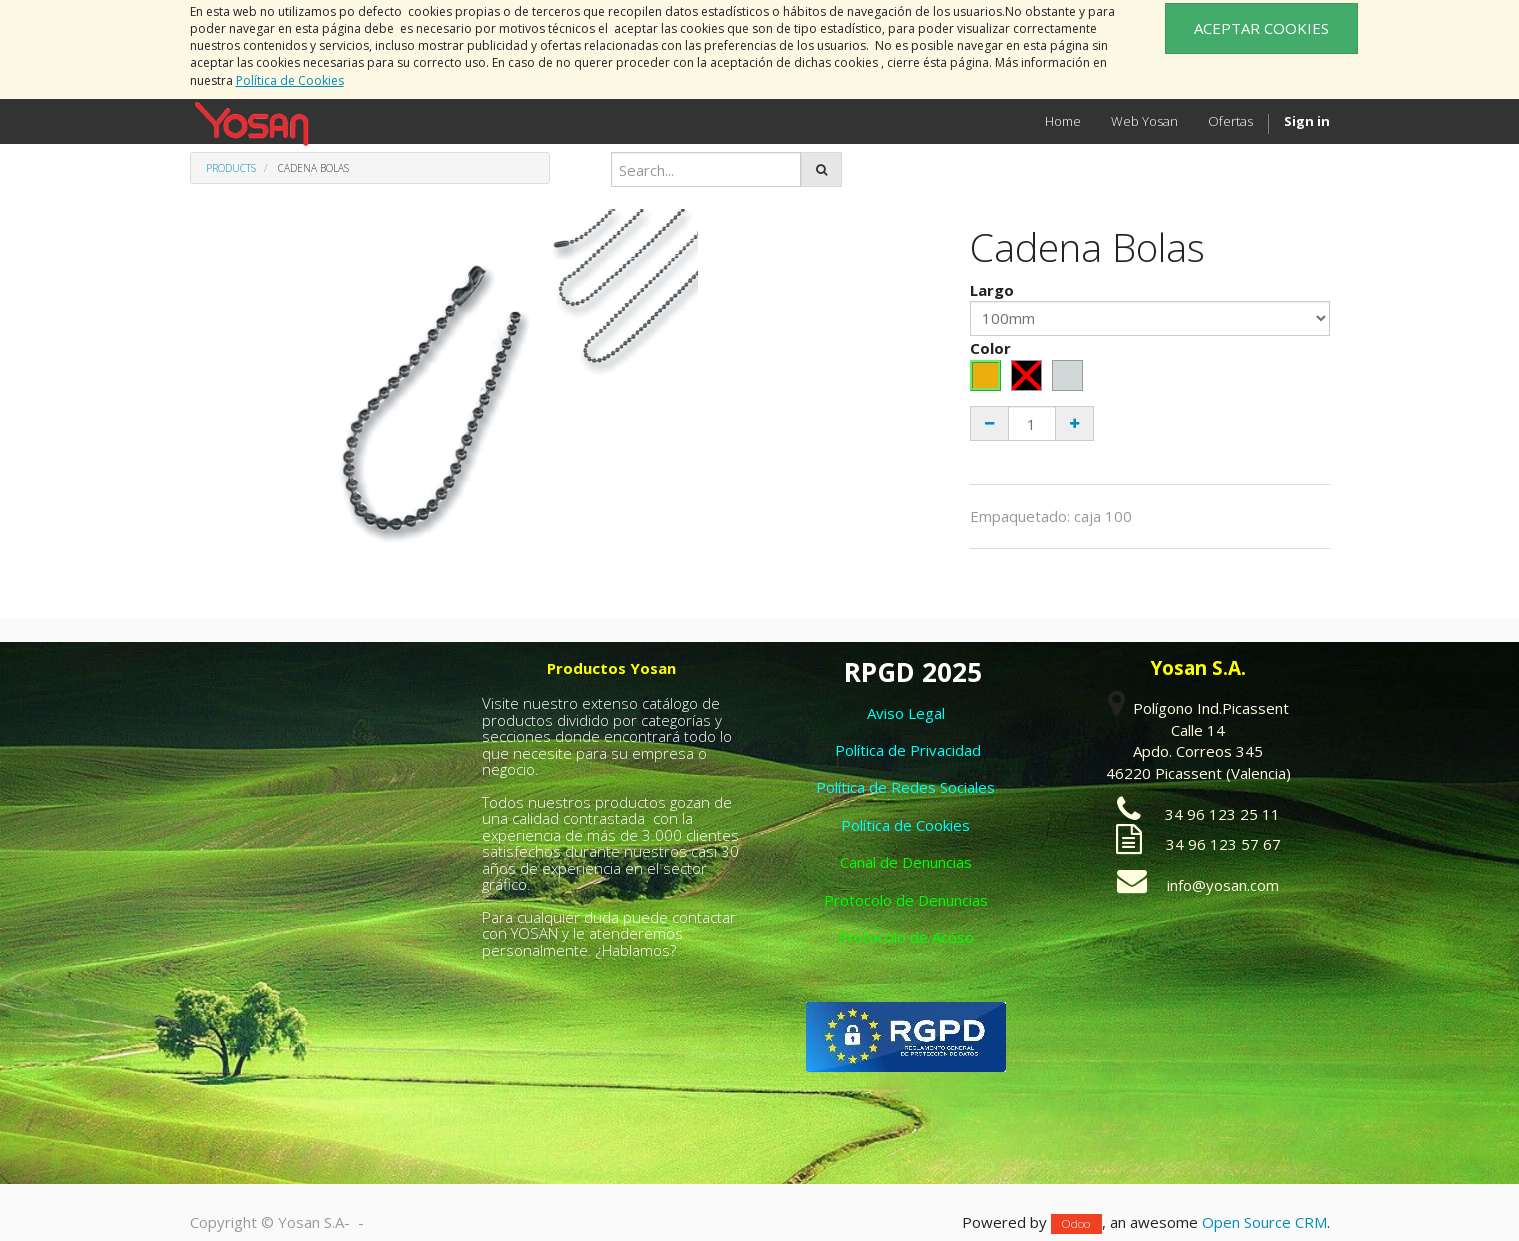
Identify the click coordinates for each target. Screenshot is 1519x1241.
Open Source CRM (1264, 1222)
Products (231, 168)
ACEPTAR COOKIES (1261, 28)
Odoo (1076, 1223)
